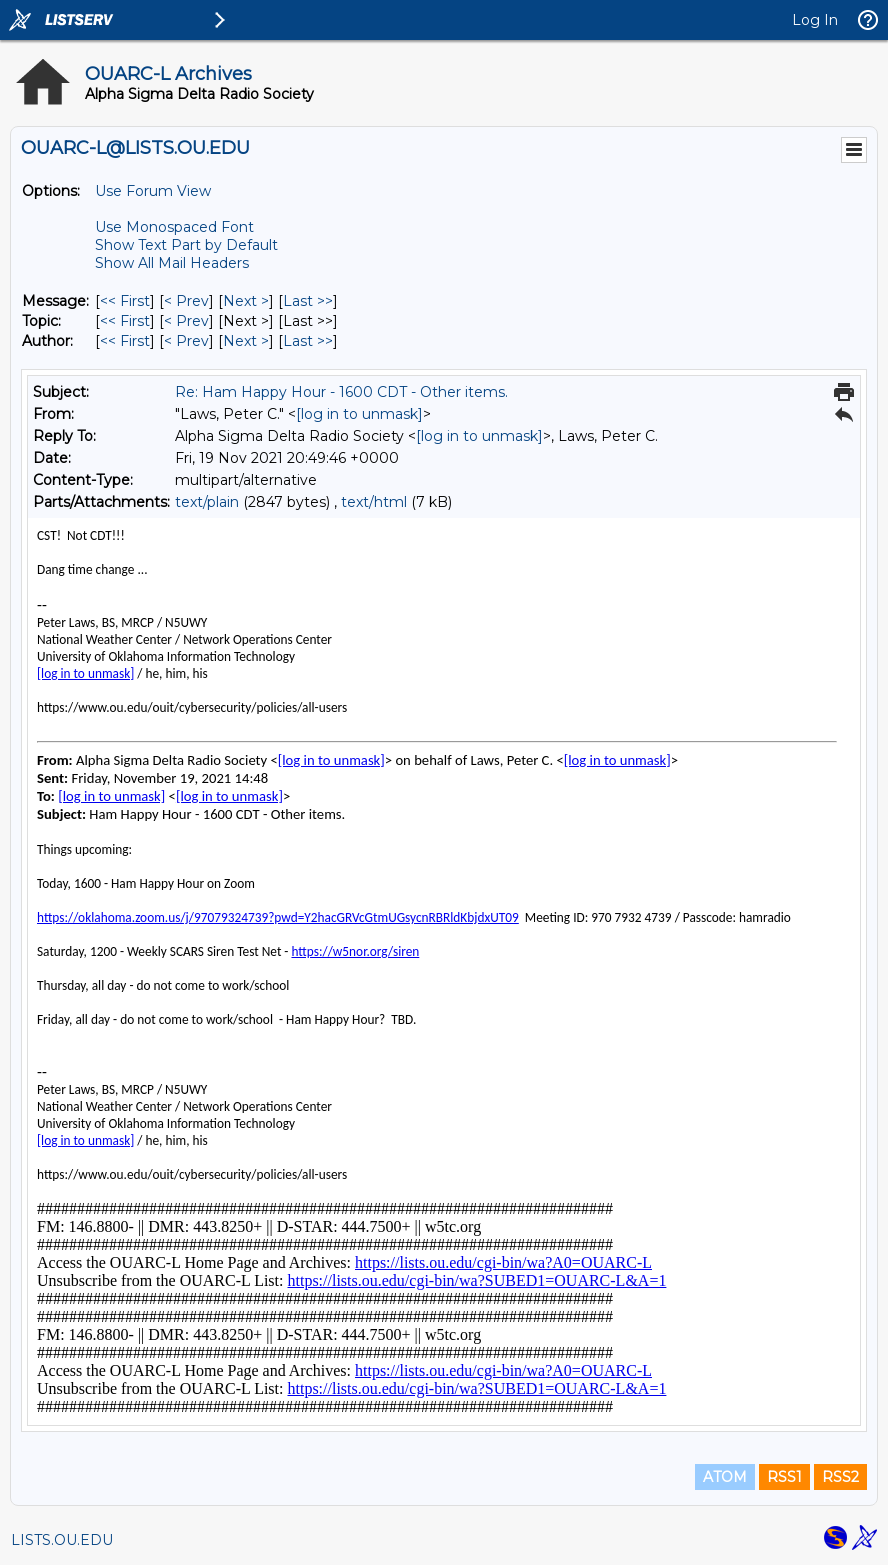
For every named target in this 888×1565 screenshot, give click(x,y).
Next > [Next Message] (246, 301)
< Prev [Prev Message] (186, 301)
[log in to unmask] (359, 414)
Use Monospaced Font (174, 227)
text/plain (207, 502)
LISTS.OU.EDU (62, 1540)
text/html (374, 502)
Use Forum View (153, 191)
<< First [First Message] (125, 301)
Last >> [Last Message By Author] (308, 341)
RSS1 (784, 1477)
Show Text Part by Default (186, 245)
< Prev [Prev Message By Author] (186, 341)
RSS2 (840, 1477)
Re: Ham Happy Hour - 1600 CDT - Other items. (341, 392)
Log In (815, 20)
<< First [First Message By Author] (125, 341)
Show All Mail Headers (172, 263)
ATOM (725, 1477)
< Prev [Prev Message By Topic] (186, 321)
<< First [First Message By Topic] (125, 321)
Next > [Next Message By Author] (246, 341)
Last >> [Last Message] (308, 301)
